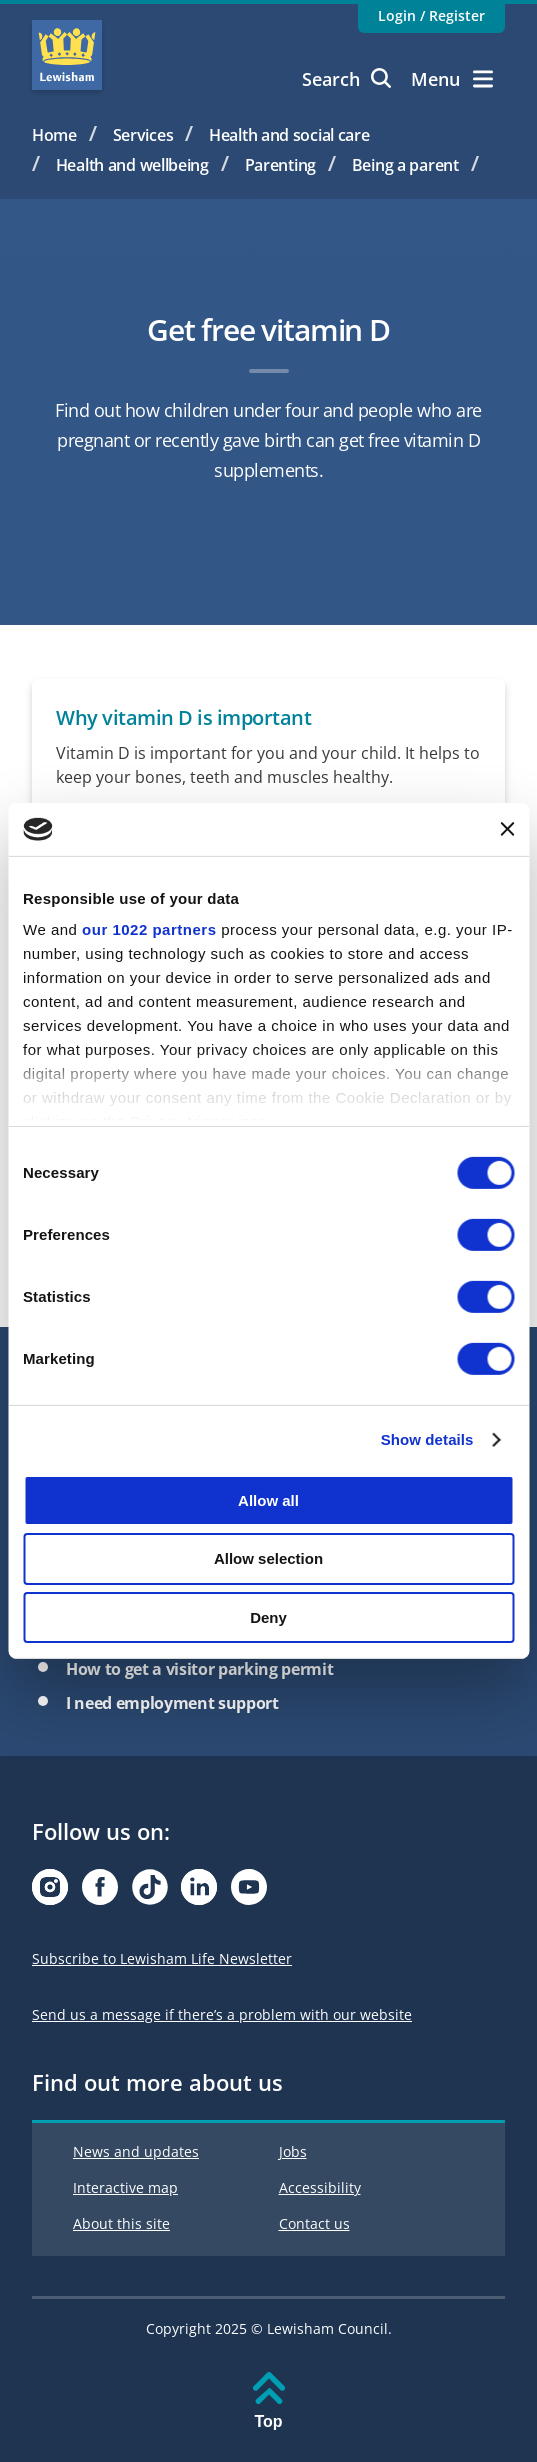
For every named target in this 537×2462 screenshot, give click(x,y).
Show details (427, 1439)
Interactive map (125, 2187)
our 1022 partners (149, 929)
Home (54, 135)
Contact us (314, 2223)
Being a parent (405, 165)
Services (143, 135)
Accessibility (320, 2187)
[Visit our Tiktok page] (150, 1892)
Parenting (280, 165)
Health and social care (289, 135)
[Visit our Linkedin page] (199, 1892)
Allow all (268, 1499)
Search (346, 79)
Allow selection (268, 1558)
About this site (121, 2223)
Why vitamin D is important (183, 717)
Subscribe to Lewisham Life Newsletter (162, 1958)
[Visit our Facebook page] (100, 1892)
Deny (268, 1617)
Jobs (293, 2151)
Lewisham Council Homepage (67, 55)
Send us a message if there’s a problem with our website (222, 2014)
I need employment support (172, 1703)
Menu (452, 79)
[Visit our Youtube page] (249, 1892)
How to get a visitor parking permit (199, 1669)
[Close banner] (507, 829)
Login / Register (431, 15)
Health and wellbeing (132, 165)
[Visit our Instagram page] (50, 1892)
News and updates (136, 2151)
